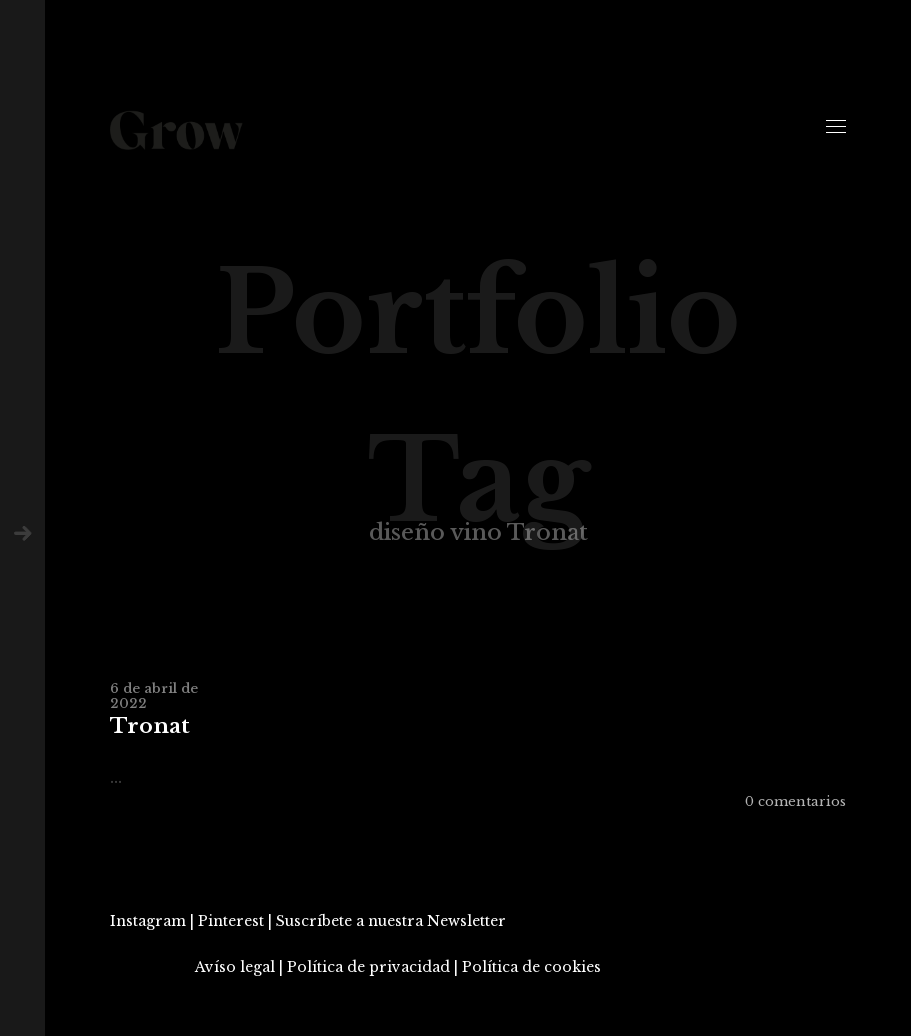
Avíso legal (235, 967)
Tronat (150, 726)
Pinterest (231, 921)
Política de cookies (531, 967)
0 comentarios (795, 801)
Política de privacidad (368, 967)
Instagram (148, 921)
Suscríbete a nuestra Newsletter (391, 921)
